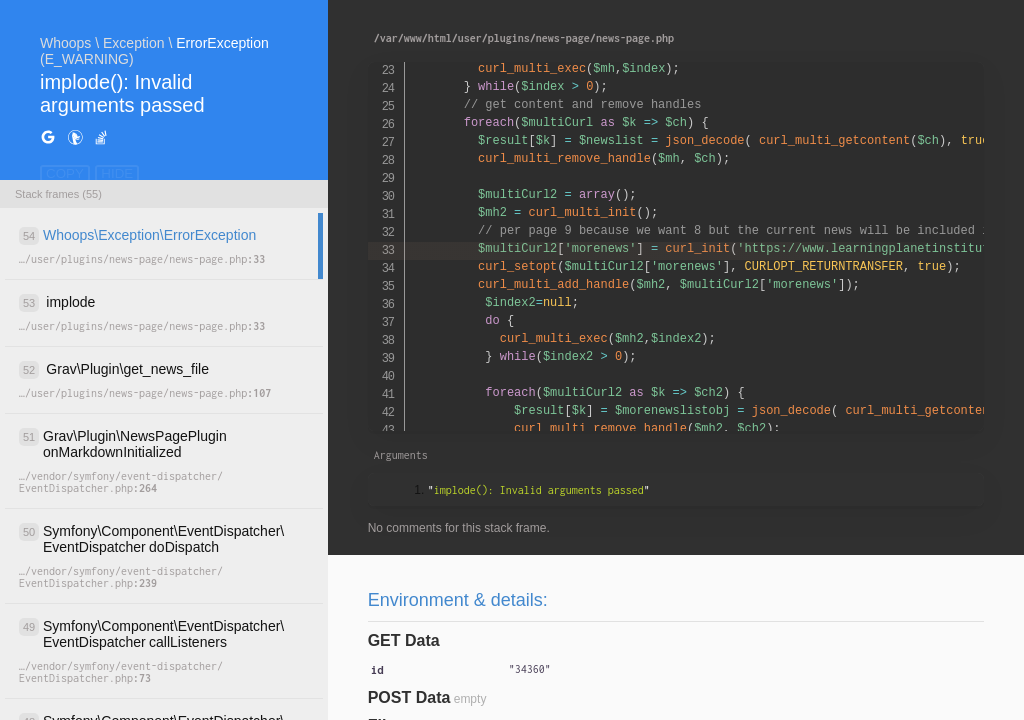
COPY (65, 173)
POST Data (409, 697)
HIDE (117, 173)
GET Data (404, 640)
